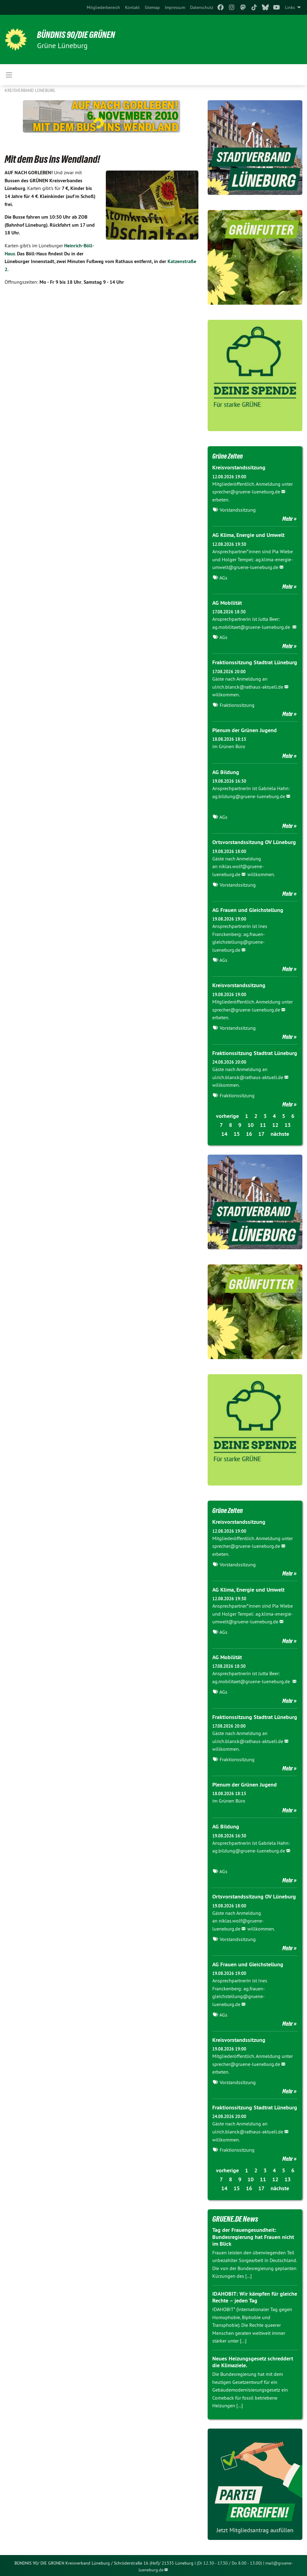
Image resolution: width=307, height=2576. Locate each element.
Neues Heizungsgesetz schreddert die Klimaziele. (252, 2360)
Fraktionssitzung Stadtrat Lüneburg (254, 662)
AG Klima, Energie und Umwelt (248, 534)
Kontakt (132, 7)
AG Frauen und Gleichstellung (247, 909)
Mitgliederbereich (103, 7)
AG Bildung (225, 771)
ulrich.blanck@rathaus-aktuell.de (247, 686)
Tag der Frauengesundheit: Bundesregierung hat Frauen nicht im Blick (253, 2234)
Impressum (175, 7)
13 (287, 1123)
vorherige (227, 1115)
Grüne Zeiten (229, 455)
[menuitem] (103, 7)
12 (275, 1123)
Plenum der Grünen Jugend (244, 729)
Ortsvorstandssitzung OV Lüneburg (254, 841)
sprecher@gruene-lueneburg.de (246, 491)
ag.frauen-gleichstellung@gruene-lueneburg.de (238, 941)
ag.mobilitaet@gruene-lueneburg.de (251, 627)
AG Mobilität (227, 602)
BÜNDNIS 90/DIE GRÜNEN (80, 34)
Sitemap (152, 7)
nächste (280, 1132)
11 (263, 1123)
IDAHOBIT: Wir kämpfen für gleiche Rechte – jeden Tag (254, 2295)
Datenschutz (201, 7)
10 (250, 1123)
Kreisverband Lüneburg (30, 90)
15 (237, 1132)
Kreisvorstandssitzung (238, 467)
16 (249, 1132)
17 (261, 1132)
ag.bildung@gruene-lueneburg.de (248, 796)
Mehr (287, 518)
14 (224, 1132)
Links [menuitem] (290, 7)
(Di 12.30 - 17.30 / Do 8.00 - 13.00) (229, 2561)
